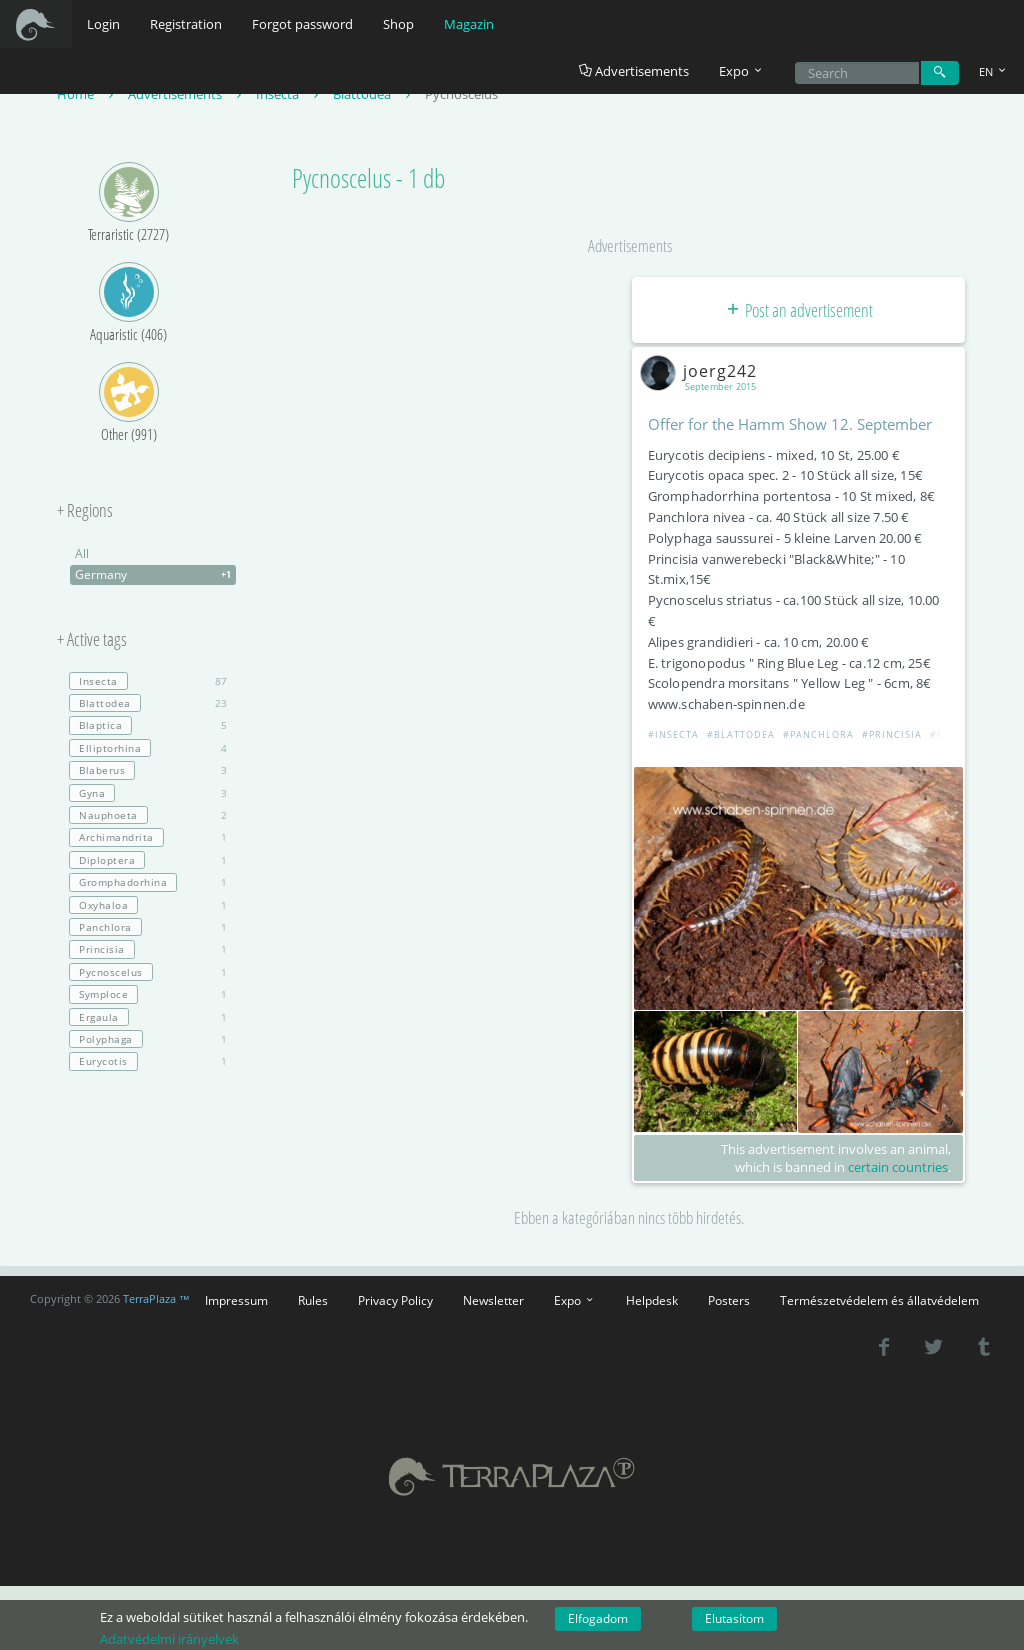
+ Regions (85, 511)
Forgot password (302, 24)
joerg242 (702, 371)
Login (103, 24)
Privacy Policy (395, 1300)
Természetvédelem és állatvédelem (879, 1300)
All (82, 553)
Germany (155, 575)
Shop (398, 24)
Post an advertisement (798, 310)
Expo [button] (742, 71)
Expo (575, 1300)
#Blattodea (741, 734)
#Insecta (673, 734)
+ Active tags (92, 640)
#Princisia (892, 734)
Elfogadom (598, 1618)
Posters (729, 1300)
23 (148, 703)
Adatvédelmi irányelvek (169, 1639)
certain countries (898, 1167)
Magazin (469, 24)
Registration (186, 24)
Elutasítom (734, 1618)
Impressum (236, 1300)
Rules (313, 1300)
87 (148, 681)
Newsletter (493, 1300)
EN (994, 71)
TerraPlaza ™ (156, 1299)
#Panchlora (818, 734)
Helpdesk (652, 1300)
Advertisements (634, 71)
